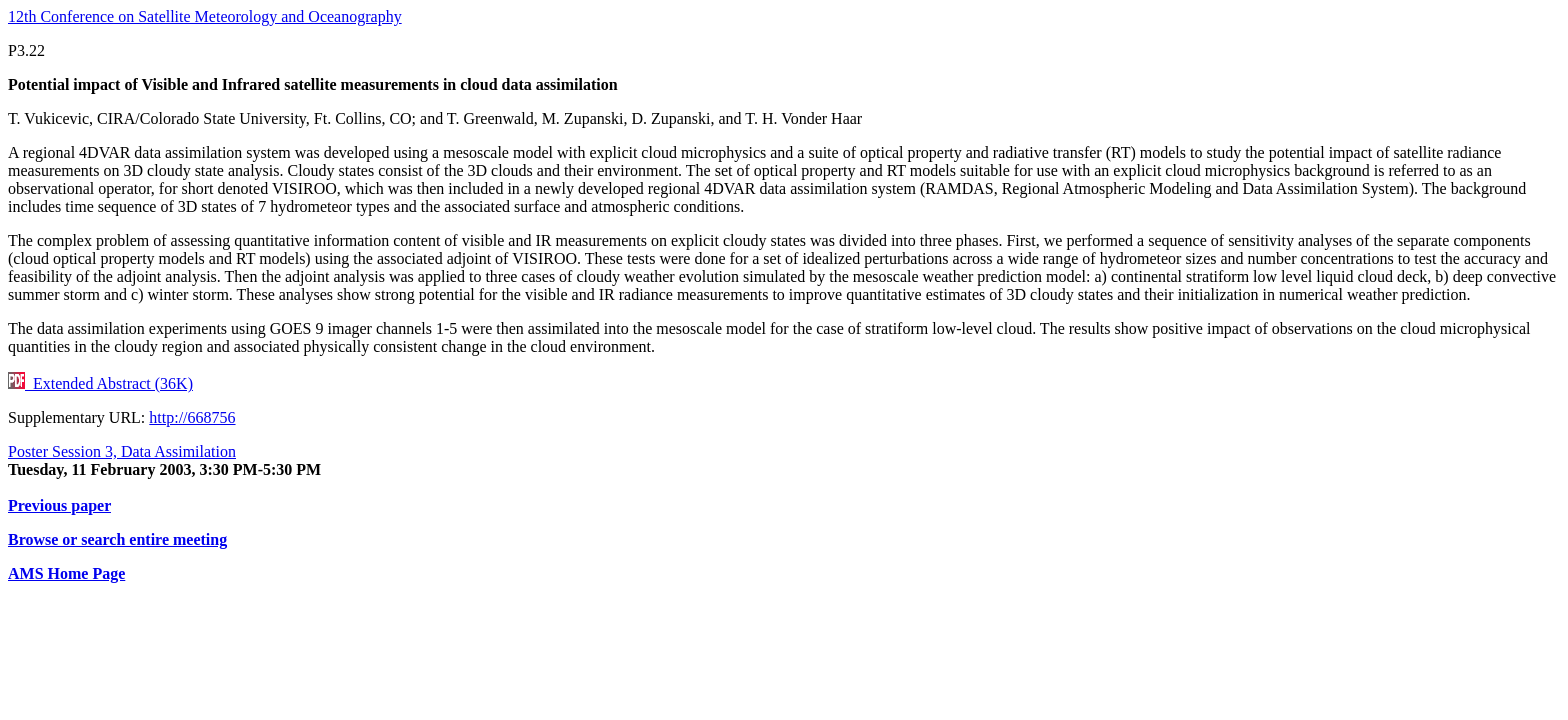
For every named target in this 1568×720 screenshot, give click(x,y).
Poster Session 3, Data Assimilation (122, 451)
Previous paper (59, 505)
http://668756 (192, 417)
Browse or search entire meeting (117, 539)
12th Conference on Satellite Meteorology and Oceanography (205, 16)
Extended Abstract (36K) (100, 383)
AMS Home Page (66, 573)
